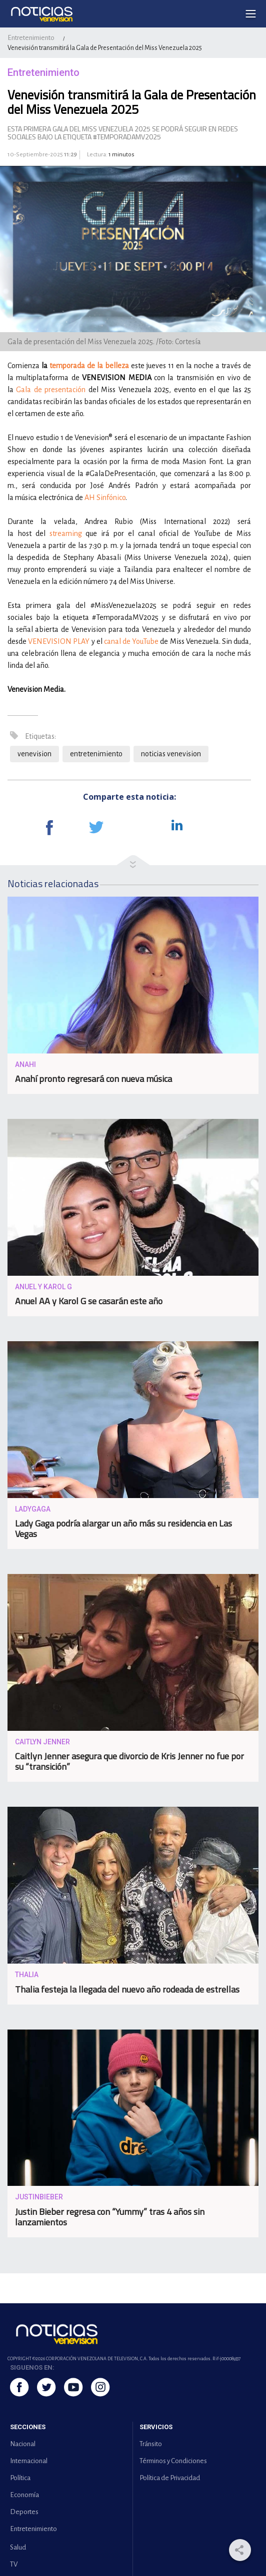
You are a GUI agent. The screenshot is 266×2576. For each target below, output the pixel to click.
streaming (66, 533)
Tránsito (151, 2444)
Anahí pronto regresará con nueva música (93, 1078)
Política (20, 2478)
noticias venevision (171, 754)
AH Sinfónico (105, 498)
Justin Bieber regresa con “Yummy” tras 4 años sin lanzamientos (109, 2217)
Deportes (24, 2512)
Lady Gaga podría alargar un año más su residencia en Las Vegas (123, 1529)
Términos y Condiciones (173, 2461)
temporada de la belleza (89, 366)
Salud (18, 2547)
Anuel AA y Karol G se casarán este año (88, 1301)
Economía (24, 2495)
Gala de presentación (51, 390)
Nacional (23, 2444)
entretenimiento (96, 754)
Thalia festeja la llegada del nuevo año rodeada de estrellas (127, 1989)
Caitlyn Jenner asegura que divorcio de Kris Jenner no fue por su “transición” (129, 1761)
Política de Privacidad (170, 2478)
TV (14, 2564)
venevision (35, 754)
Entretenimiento (31, 37)
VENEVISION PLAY (59, 641)
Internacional (29, 2461)
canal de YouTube (131, 641)
